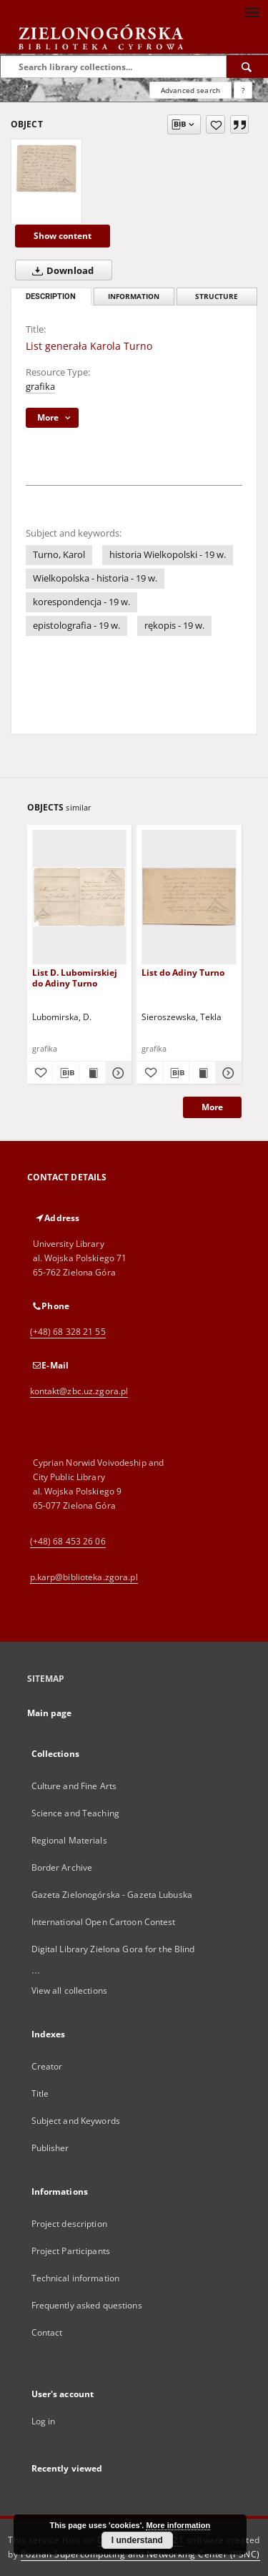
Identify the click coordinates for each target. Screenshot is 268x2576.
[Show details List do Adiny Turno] (226, 1073)
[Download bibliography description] (66, 1073)
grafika (40, 387)
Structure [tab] (216, 296)
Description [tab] (51, 296)
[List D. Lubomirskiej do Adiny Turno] (79, 897)
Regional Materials (69, 1840)
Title (40, 2093)
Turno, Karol (59, 555)
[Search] (247, 66)
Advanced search (190, 90)
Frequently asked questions (86, 2305)
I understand (137, 2540)
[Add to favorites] (215, 124)
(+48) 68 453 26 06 (68, 1541)
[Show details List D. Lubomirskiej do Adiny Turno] (116, 1073)
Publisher (50, 2148)
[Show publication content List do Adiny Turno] (202, 1073)
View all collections (69, 1990)
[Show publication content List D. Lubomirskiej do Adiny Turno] (92, 1073)
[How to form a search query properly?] (243, 90)
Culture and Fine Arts (74, 1786)
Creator (47, 2066)
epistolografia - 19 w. (76, 625)
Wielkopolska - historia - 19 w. (95, 578)
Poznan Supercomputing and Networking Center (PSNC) (140, 2554)
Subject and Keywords (75, 2121)
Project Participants (70, 2251)
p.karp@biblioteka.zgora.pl (84, 1577)
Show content (62, 236)
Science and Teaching (75, 1813)
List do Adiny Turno (183, 972)
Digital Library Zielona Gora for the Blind (113, 1949)
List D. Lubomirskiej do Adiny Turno (74, 977)
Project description (69, 2224)
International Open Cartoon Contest (103, 1922)
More (212, 1107)
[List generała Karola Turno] (46, 168)
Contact (47, 2332)
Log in (43, 2421)
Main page (49, 1713)
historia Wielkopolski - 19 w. (167, 555)
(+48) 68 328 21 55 (68, 1332)
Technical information (75, 2278)
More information (178, 2525)
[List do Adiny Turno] (189, 897)
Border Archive (62, 1867)
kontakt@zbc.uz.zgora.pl (79, 1391)
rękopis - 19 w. (174, 625)
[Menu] (251, 11)
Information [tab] (133, 296)
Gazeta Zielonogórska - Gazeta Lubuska (111, 1895)
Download (60, 270)
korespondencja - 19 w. (81, 602)
